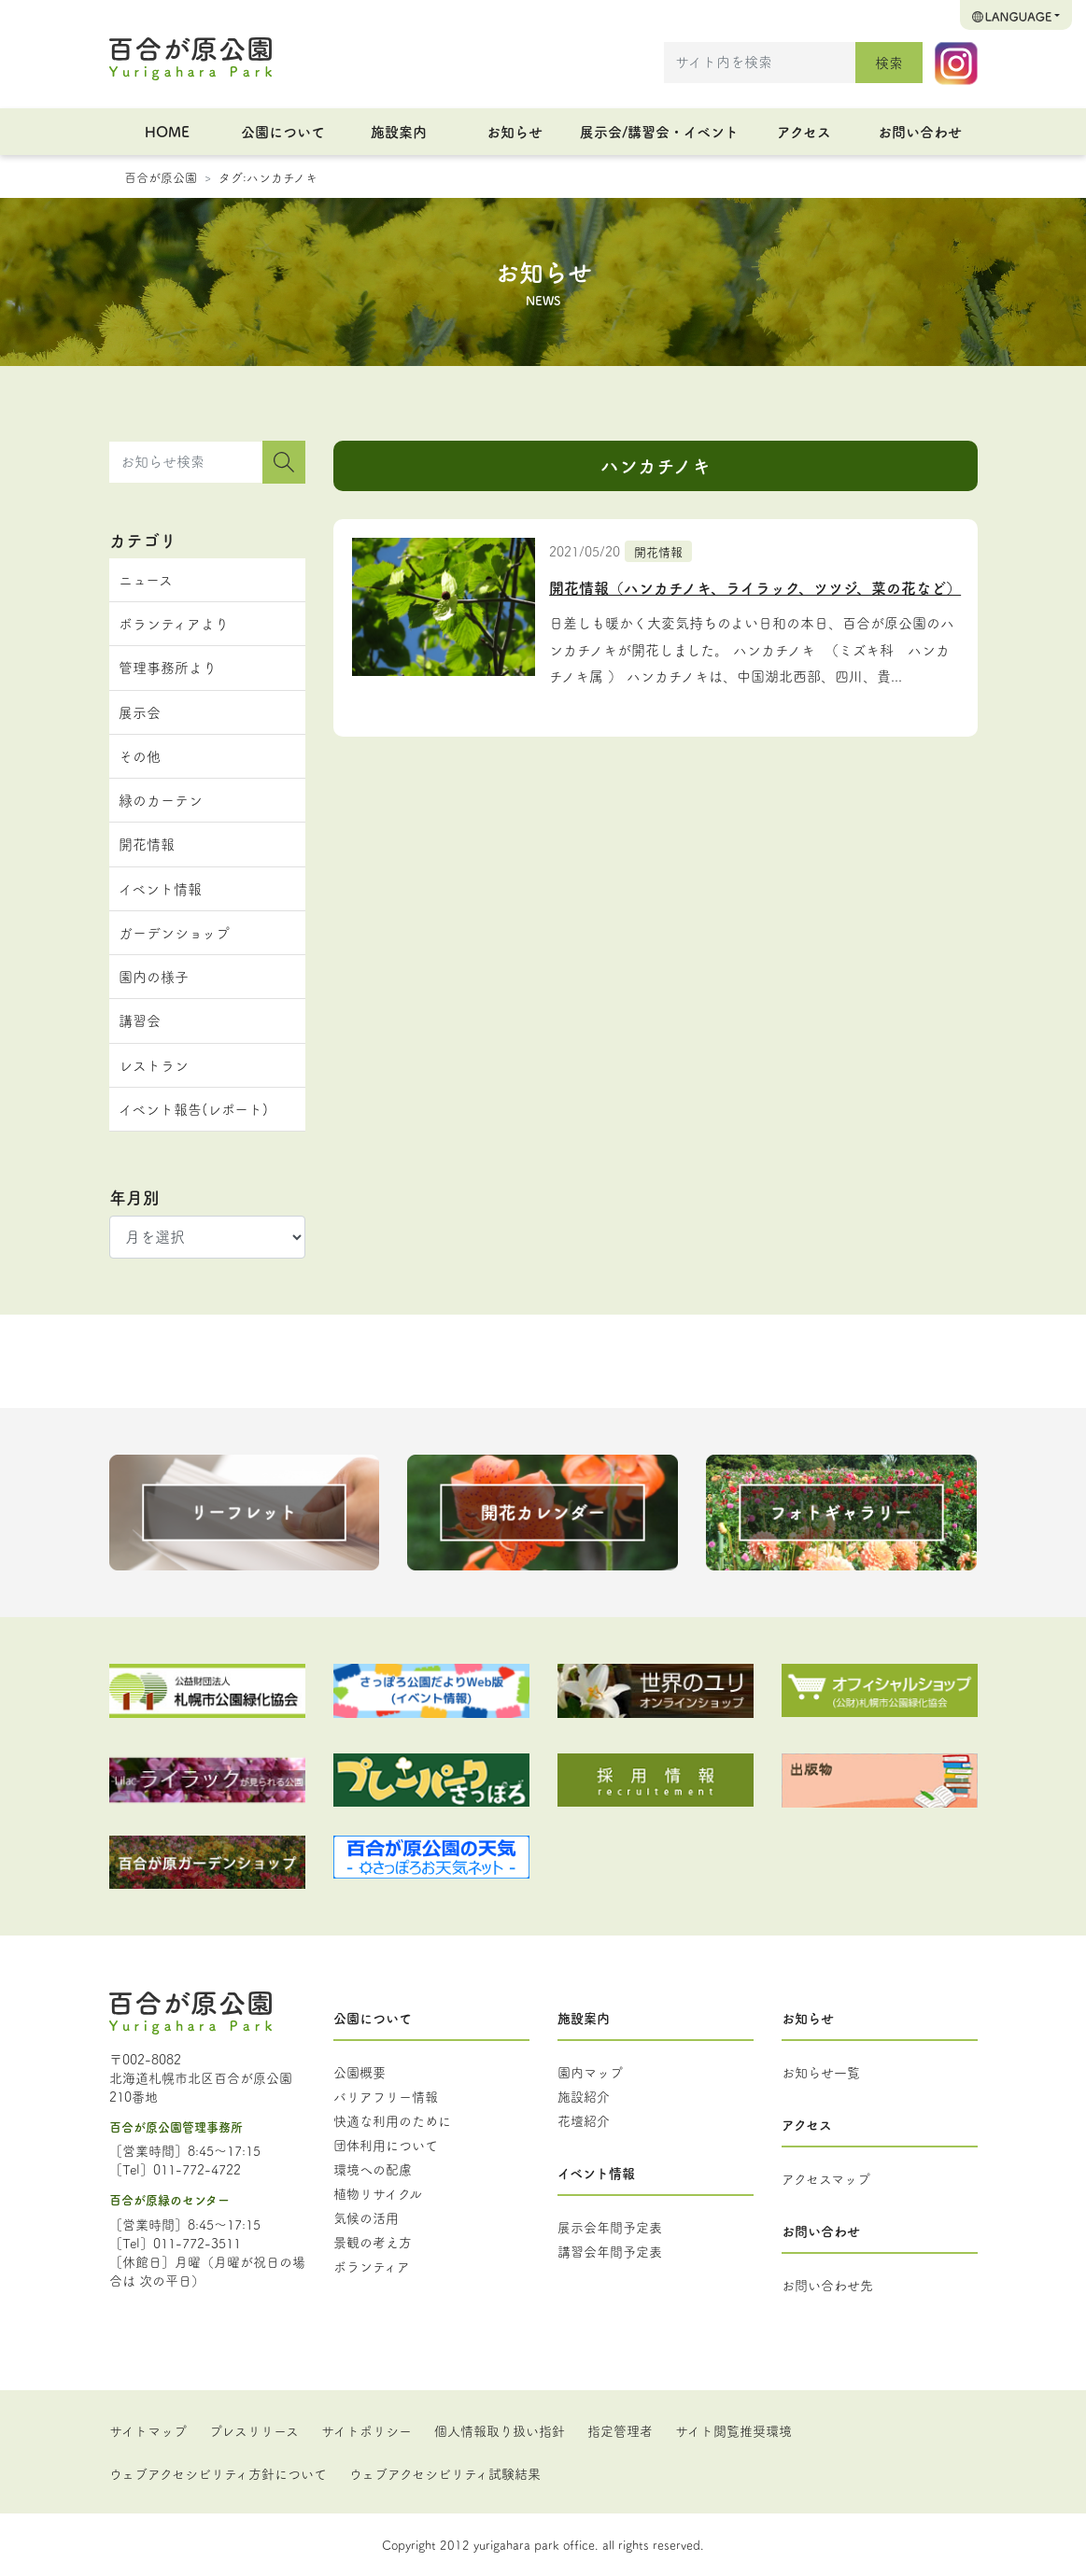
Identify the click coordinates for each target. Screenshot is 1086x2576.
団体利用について (385, 2144)
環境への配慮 (372, 2169)
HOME (167, 131)
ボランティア (371, 2266)
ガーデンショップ (174, 932)
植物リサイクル (377, 2193)
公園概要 (359, 2071)
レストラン (154, 1065)
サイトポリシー (366, 2430)
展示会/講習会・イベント (659, 131)
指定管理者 (620, 2430)
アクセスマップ (826, 2178)
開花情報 (658, 550)
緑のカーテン (161, 799)
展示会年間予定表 (609, 2226)
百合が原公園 (160, 176)
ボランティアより (174, 623)
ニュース (146, 579)
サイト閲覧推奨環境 (733, 2430)
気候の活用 (366, 2217)
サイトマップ (148, 2430)
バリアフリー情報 (385, 2096)
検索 (889, 62)
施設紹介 (583, 2096)
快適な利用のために (392, 2120)
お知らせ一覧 (821, 2071)
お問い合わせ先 (827, 2284)
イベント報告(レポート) (193, 1109)
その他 (140, 756)
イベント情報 (160, 888)
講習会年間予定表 (609, 2251)
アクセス (804, 131)
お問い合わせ (920, 131)
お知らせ (515, 131)
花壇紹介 (583, 2120)
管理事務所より (168, 667)
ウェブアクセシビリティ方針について (218, 2473)
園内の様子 (154, 976)
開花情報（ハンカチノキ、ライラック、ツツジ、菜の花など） (755, 587)
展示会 (140, 712)
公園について (283, 131)
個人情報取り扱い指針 (499, 2430)
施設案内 (399, 131)
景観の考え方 (372, 2241)
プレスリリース (254, 2430)
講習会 (140, 1020)
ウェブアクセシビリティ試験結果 (445, 2473)
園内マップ (590, 2071)
